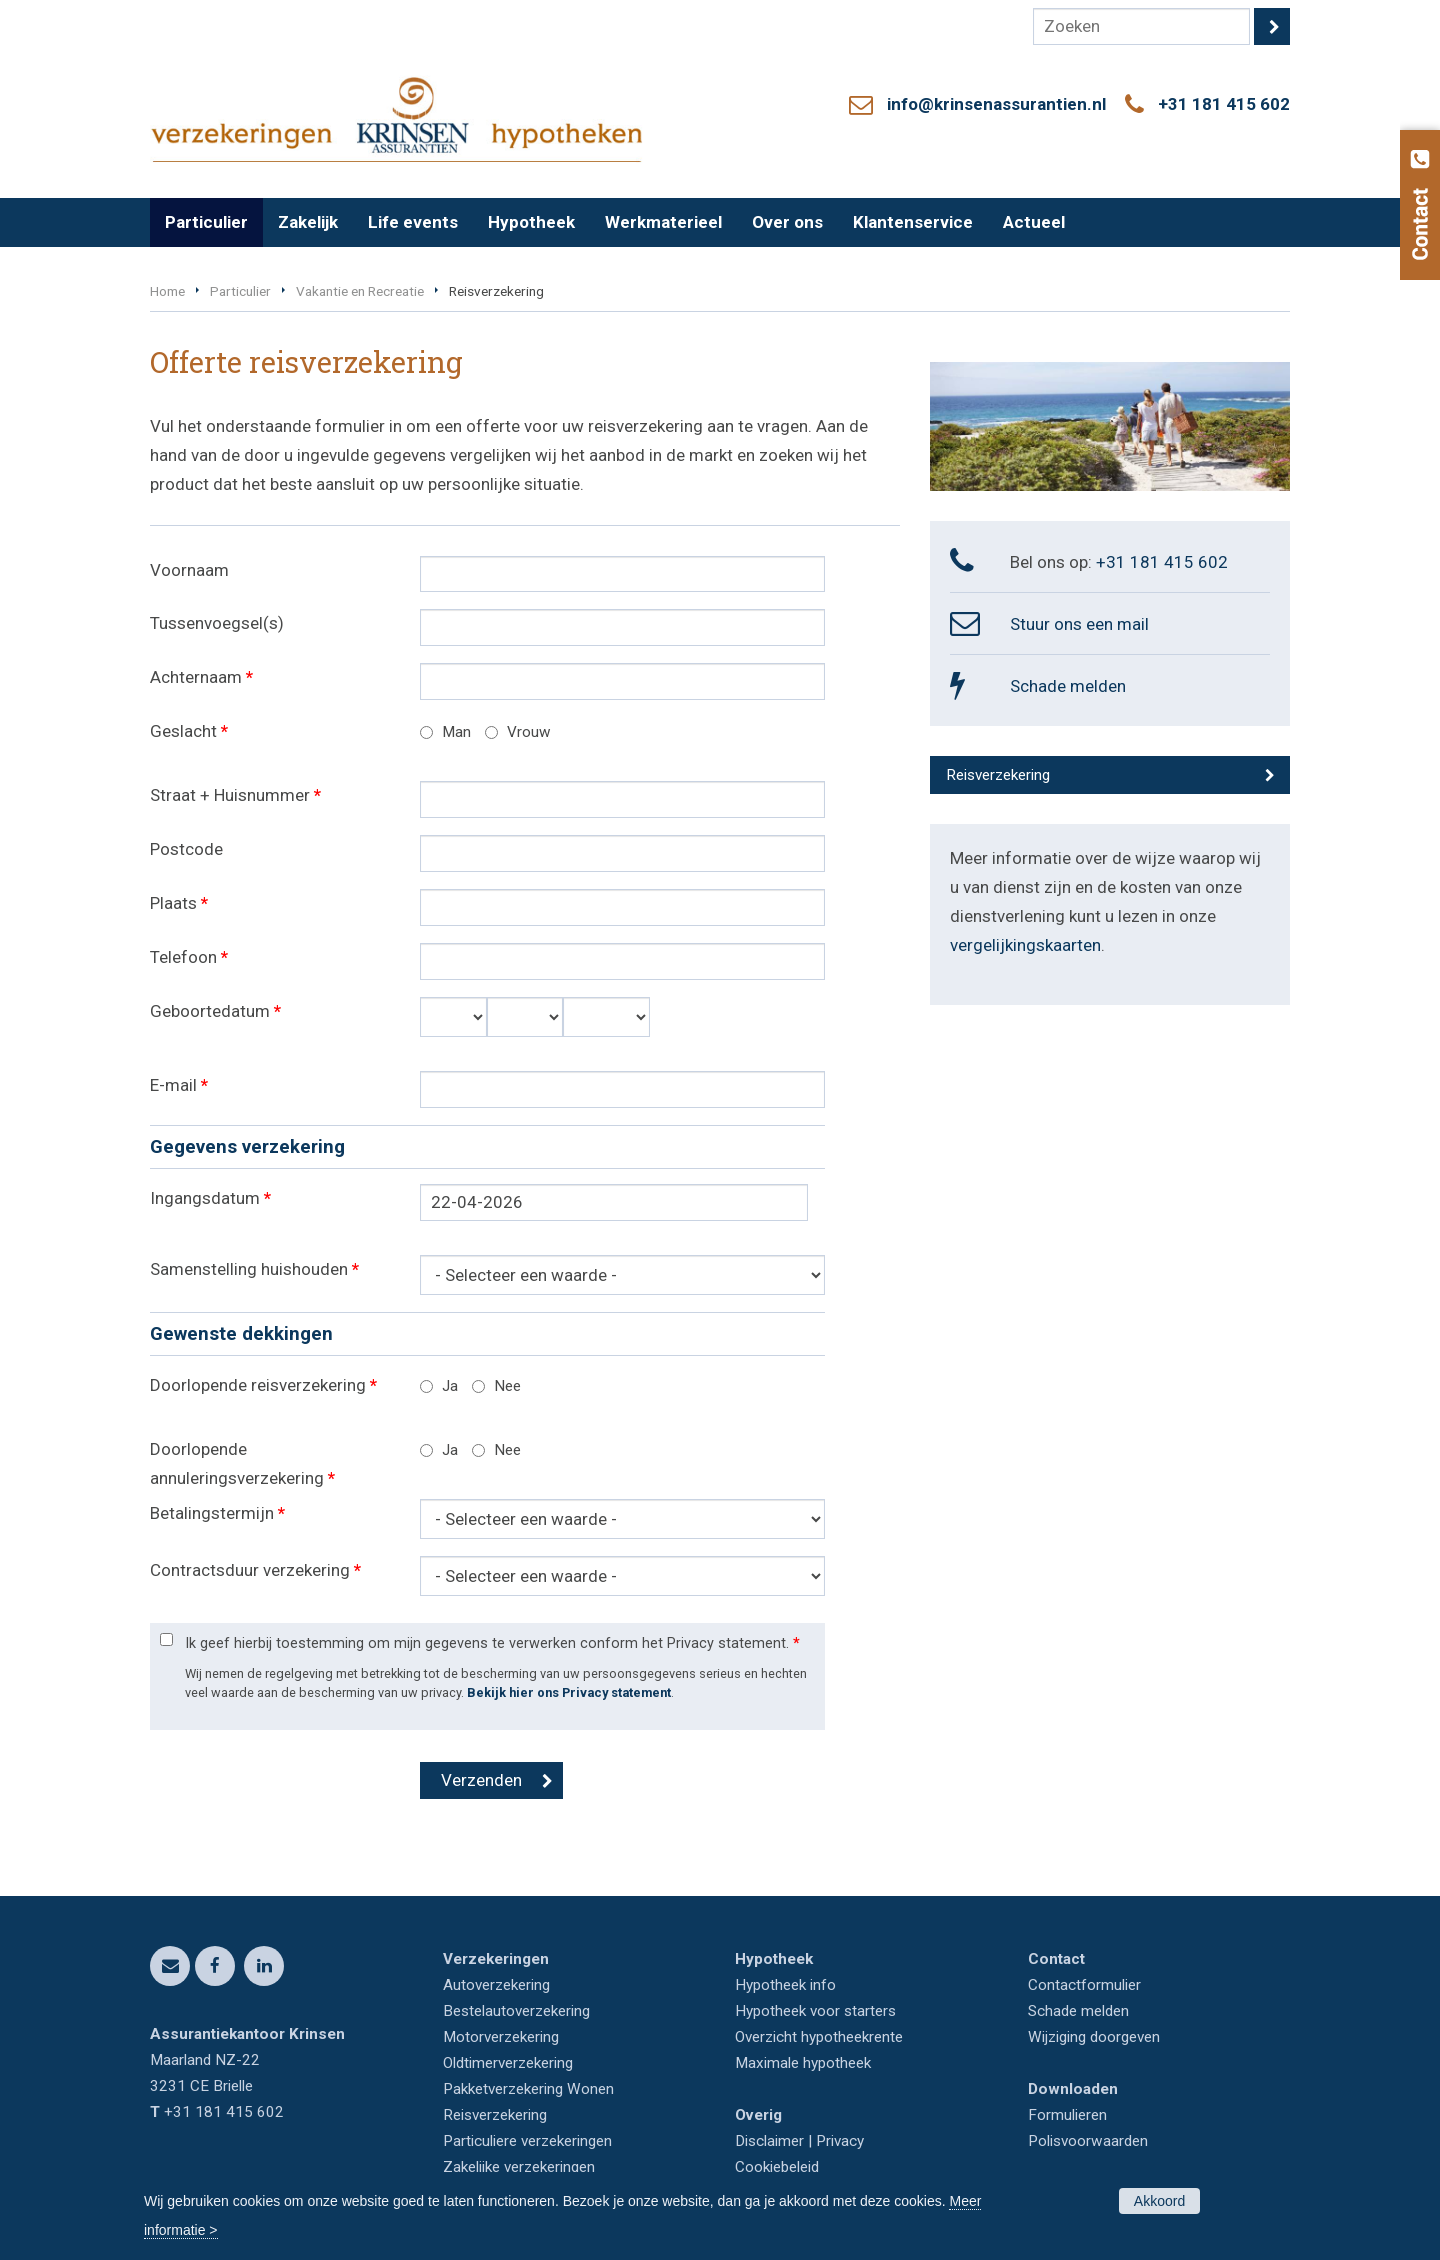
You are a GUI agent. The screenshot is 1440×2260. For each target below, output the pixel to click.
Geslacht (189, 731)
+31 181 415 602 (1224, 104)
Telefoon (189, 957)
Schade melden (1068, 686)
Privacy (840, 2141)
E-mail (179, 1085)
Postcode (186, 849)
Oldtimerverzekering (508, 2063)
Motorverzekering (501, 2037)
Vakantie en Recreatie (360, 291)
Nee (507, 1386)
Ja (450, 1386)
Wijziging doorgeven (1094, 2037)
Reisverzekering (998, 775)
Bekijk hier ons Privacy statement (569, 1692)
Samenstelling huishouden (254, 1269)
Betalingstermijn (217, 1513)
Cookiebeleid (777, 2167)
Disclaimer (769, 2141)
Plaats (179, 903)
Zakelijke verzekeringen (519, 2167)
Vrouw (529, 732)
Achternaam (201, 677)
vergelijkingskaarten (1025, 945)
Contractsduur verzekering (255, 1570)
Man (456, 732)
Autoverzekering (496, 1985)
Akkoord (1159, 2201)
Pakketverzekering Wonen (528, 2089)
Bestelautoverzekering (516, 2011)
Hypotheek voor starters (815, 2011)
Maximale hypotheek (803, 2063)
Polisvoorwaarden (1088, 2141)
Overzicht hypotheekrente (819, 2037)
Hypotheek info (785, 1985)
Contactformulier (1084, 1985)
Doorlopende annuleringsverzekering (242, 1463)
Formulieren (1067, 2115)
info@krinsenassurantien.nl (996, 104)
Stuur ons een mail (1079, 624)
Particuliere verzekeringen (527, 2141)
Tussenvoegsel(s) (217, 623)
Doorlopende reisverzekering (263, 1385)
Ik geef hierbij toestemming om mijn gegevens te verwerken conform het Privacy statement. (492, 1643)
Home (167, 291)
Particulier (240, 291)
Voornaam (189, 570)
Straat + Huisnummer (235, 795)
